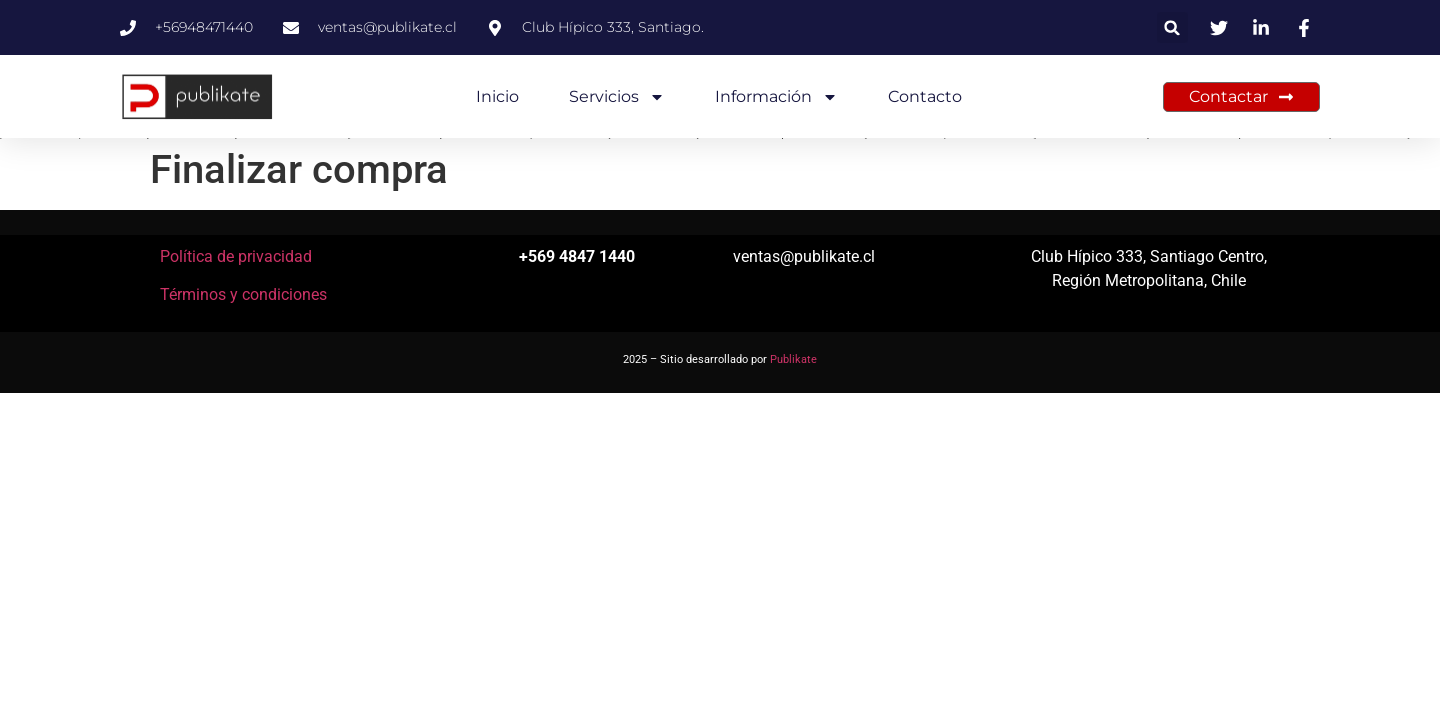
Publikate (793, 359)
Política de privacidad (236, 256)
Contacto (925, 96)
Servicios (617, 97)
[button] (1172, 27)
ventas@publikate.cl (804, 256)
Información (776, 97)
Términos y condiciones (243, 294)
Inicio (497, 96)
